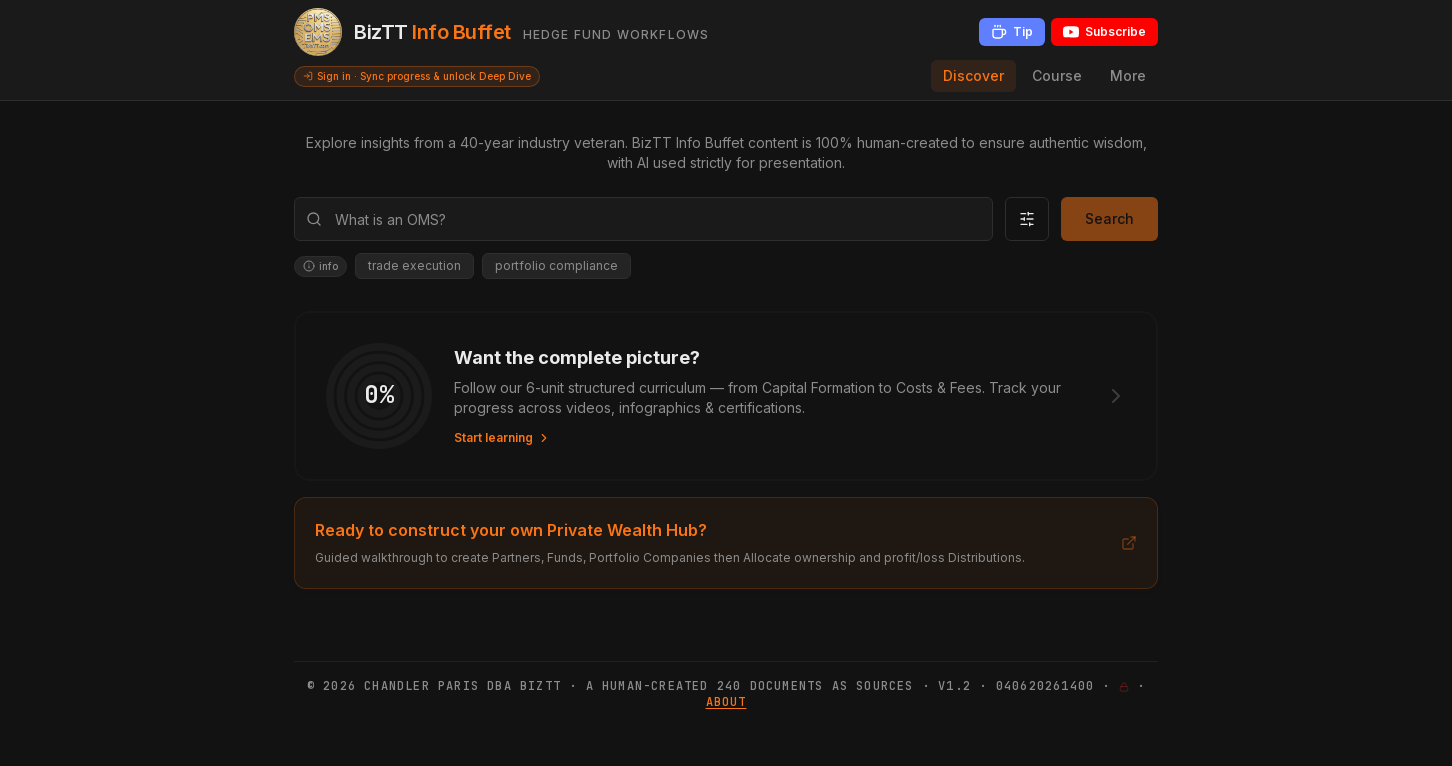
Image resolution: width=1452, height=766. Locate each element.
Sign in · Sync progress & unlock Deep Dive (417, 76)
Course (1057, 75)
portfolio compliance (556, 265)
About (726, 702)
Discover (973, 75)
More (1128, 75)
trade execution (414, 265)
